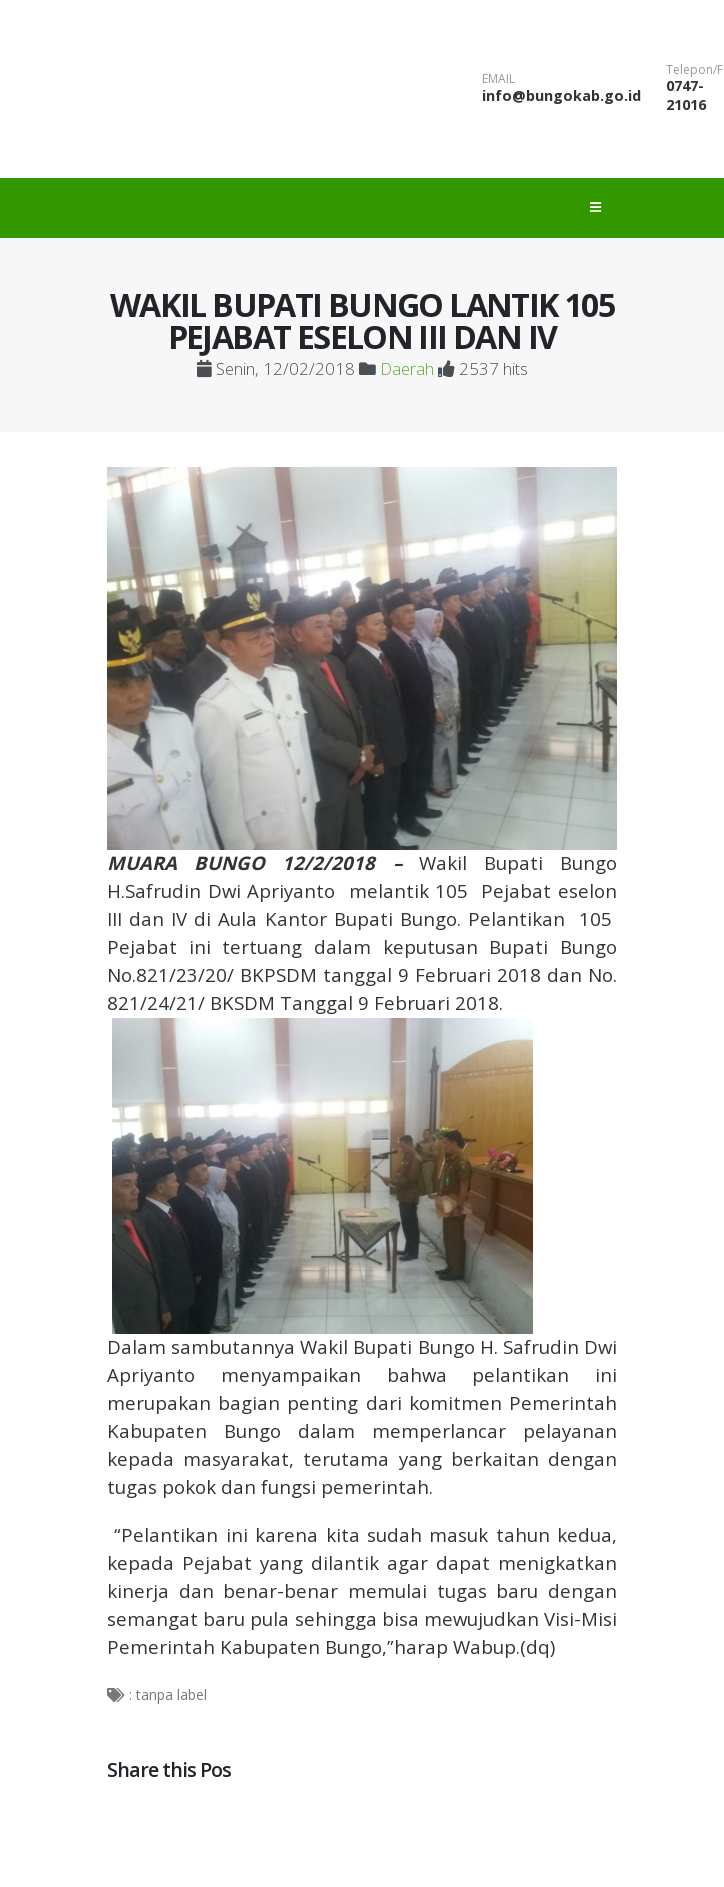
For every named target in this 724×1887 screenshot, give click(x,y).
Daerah (407, 368)
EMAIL (498, 79)
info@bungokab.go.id (561, 95)
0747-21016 (686, 95)
